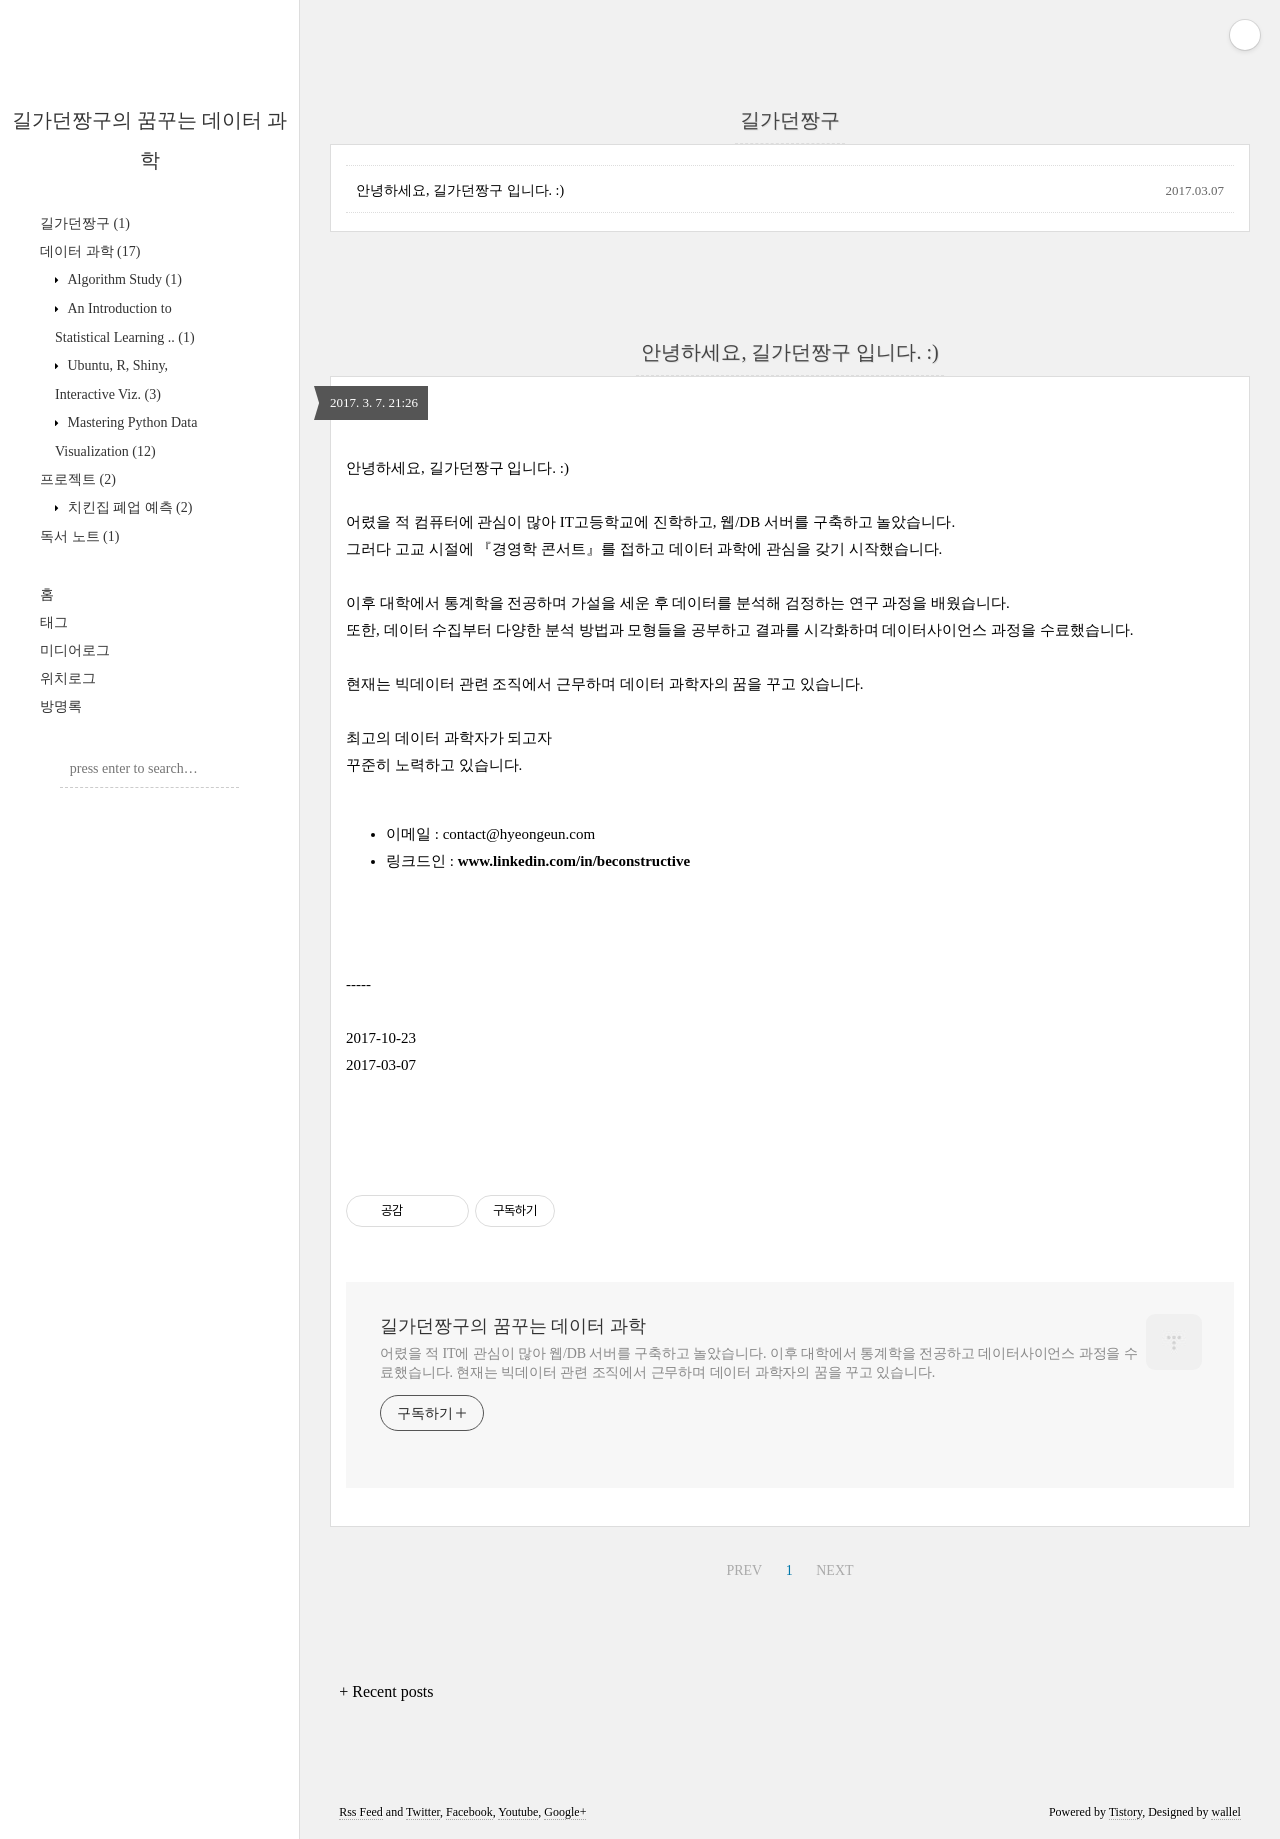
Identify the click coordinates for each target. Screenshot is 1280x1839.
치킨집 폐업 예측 (128, 507)
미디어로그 (75, 650)
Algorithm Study (123, 279)
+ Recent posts (386, 1691)
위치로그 (68, 678)
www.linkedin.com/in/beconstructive (574, 861)
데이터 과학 (90, 251)
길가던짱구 (85, 223)
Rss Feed (361, 1812)
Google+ (565, 1812)
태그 (54, 622)
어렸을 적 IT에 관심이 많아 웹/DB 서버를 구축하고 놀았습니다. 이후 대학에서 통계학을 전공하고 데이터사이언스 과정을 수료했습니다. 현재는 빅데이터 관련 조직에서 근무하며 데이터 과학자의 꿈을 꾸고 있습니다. (759, 1363)
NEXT (834, 1570)
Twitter (423, 1812)
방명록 (61, 706)
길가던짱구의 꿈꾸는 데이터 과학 (513, 1326)
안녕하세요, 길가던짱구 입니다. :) (460, 190)
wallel (1225, 1812)
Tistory (1125, 1812)
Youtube (518, 1812)
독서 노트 (79, 536)
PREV (744, 1570)
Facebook (469, 1812)
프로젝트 (78, 479)
